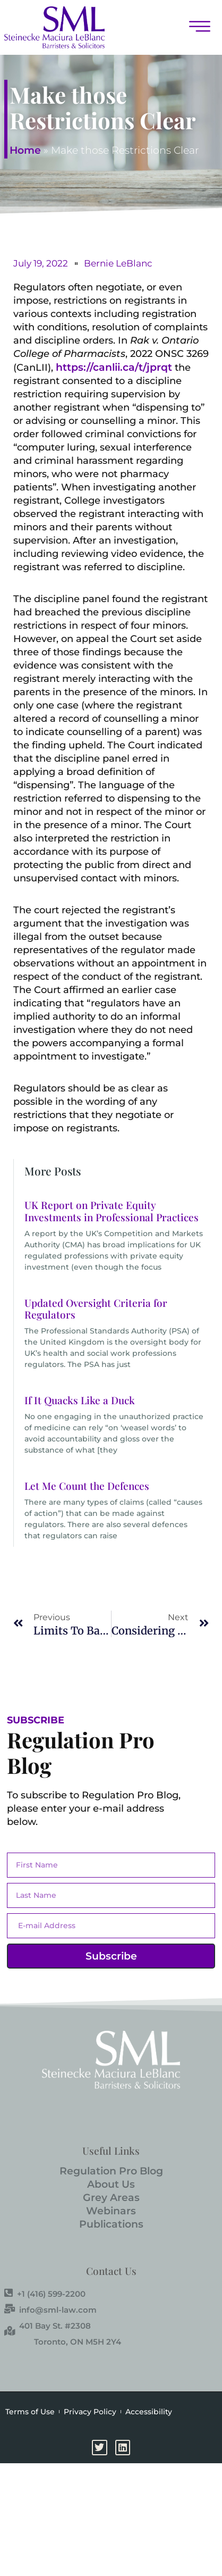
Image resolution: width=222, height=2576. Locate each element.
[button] (194, 27)
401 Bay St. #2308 (47, 2325)
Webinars (111, 2211)
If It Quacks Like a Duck (79, 1400)
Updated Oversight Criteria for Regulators (95, 1309)
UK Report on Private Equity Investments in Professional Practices (111, 1211)
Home (25, 150)
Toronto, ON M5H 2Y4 (77, 2342)
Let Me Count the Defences (86, 1486)
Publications (111, 2224)
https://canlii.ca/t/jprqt (114, 367)
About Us (111, 2184)
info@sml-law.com (50, 2309)
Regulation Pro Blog (111, 2171)
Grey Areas (111, 2197)
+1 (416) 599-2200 (45, 2293)
